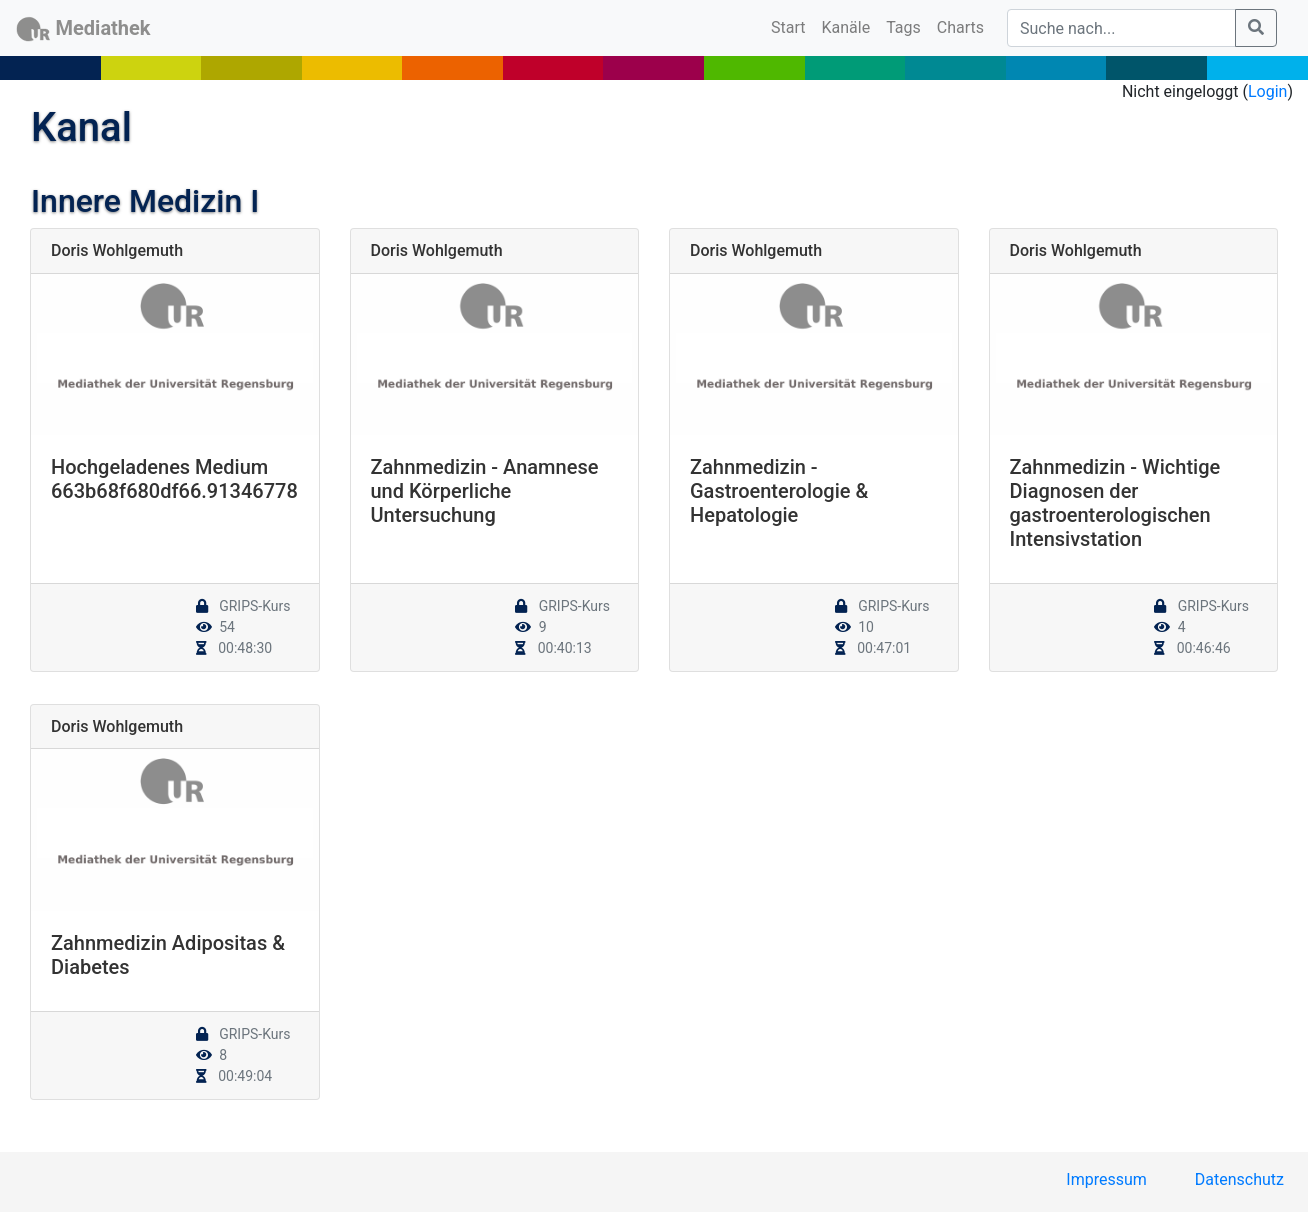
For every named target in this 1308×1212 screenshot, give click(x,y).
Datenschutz (1239, 1179)
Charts (960, 27)
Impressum (1106, 1179)
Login (1267, 91)
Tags (903, 27)
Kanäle (846, 27)
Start (792, 26)
